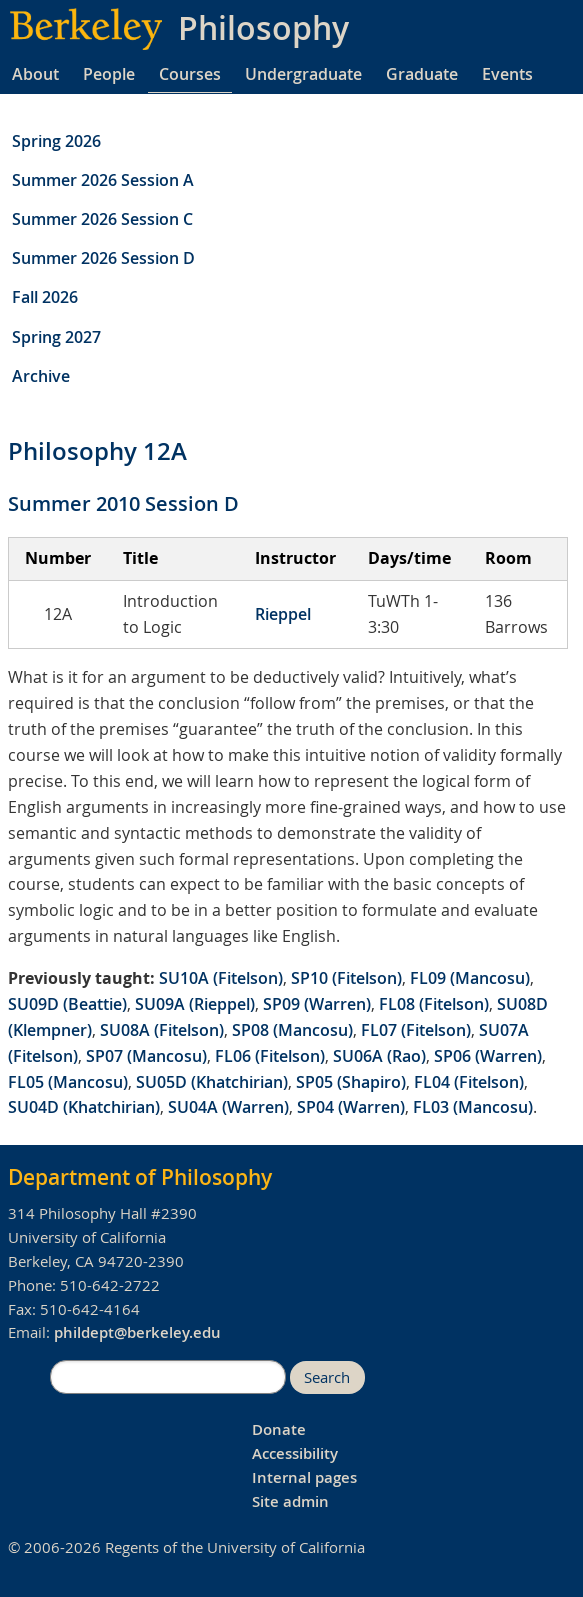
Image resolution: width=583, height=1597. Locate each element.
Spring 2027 (56, 337)
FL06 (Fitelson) (270, 1056)
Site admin (290, 1501)
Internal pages (304, 1477)
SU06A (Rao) (379, 1056)
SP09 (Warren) (317, 1004)
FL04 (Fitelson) (469, 1082)
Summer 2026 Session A (103, 180)
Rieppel (283, 614)
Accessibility (295, 1453)
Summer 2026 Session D (103, 258)
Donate (279, 1429)
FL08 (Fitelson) (434, 1004)
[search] (168, 1377)
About (35, 74)
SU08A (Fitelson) (162, 1030)
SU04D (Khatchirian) (84, 1107)
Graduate (422, 74)
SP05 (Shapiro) (351, 1082)
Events (507, 74)
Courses (190, 74)
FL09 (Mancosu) (470, 978)
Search (327, 1377)
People (109, 74)
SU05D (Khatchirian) (212, 1082)
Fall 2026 (45, 297)
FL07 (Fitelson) (416, 1030)
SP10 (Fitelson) (346, 978)
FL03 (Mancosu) (473, 1107)
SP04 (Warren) (351, 1107)
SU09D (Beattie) (67, 1004)
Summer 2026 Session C (102, 219)
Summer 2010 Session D (123, 503)
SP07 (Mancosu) (146, 1056)
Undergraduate (303, 74)
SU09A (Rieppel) (195, 1004)
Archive (41, 376)
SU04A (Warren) (228, 1107)
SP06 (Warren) (488, 1056)
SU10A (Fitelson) (221, 978)
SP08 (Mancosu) (292, 1030)
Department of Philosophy (140, 1177)
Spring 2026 (56, 141)
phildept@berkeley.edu (137, 1332)
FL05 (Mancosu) (68, 1082)
